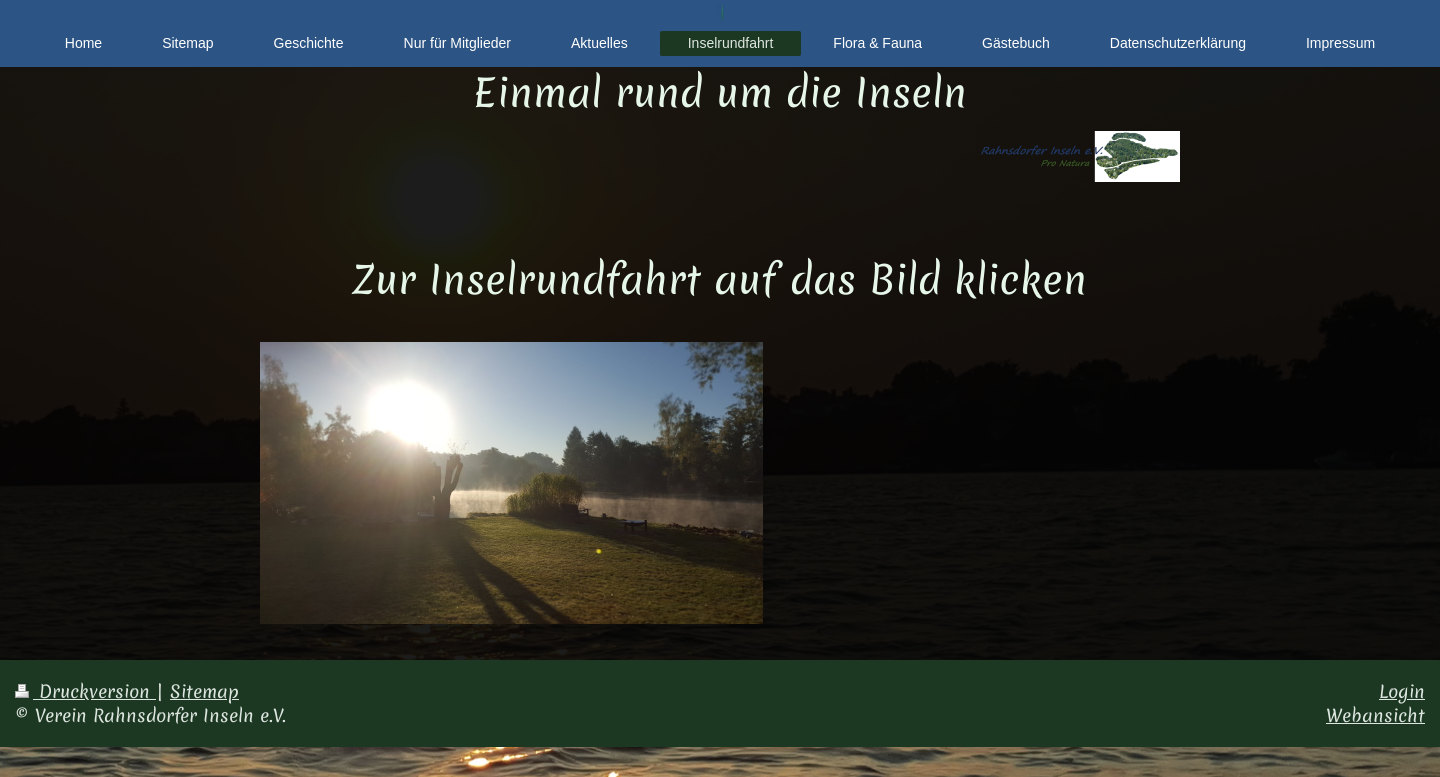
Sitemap (204, 691)
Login (1402, 691)
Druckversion (85, 691)
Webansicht (1375, 715)
